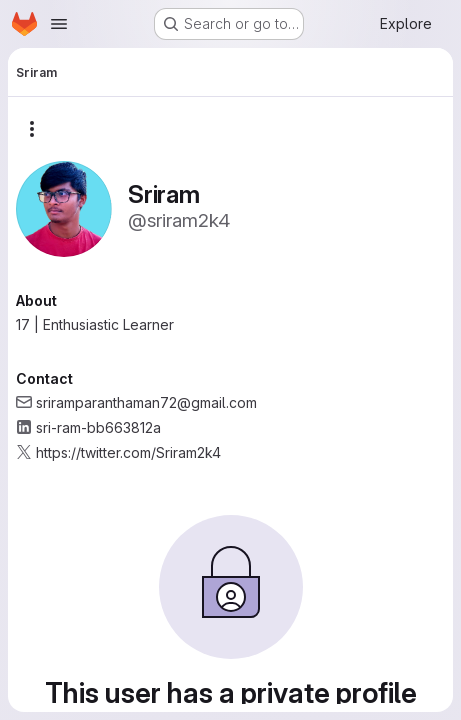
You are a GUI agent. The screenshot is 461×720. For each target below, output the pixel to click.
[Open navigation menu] (59, 24)
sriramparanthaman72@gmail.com (146, 402)
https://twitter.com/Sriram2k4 (128, 452)
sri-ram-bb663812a (98, 427)
